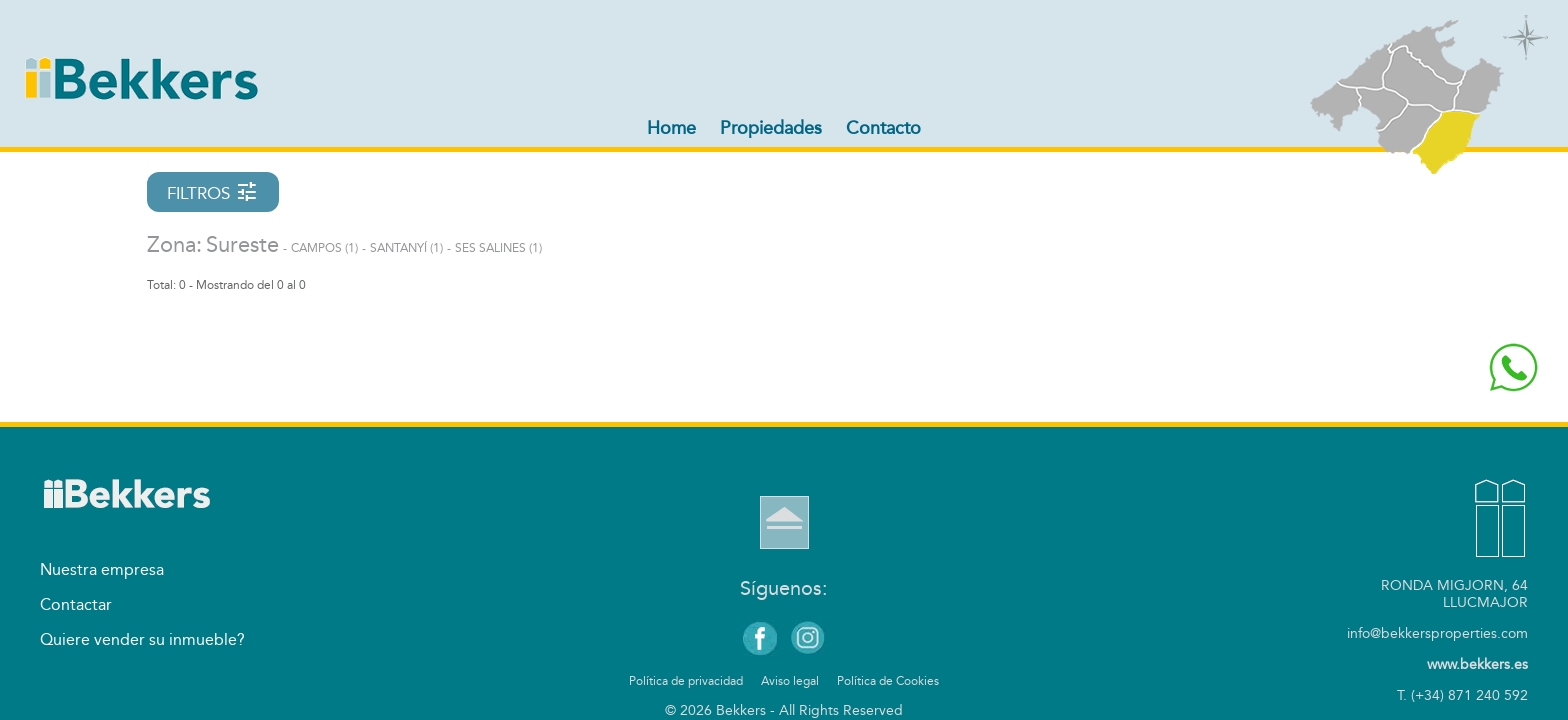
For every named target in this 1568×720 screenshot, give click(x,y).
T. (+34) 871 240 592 (1462, 695)
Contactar (76, 604)
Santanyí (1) (406, 248)
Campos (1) (324, 248)
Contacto (883, 128)
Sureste (242, 245)
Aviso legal (790, 681)
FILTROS (213, 192)
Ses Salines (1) (498, 248)
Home (671, 128)
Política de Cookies (888, 681)
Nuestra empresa (102, 569)
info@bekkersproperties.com (1437, 633)
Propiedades (771, 128)
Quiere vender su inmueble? (142, 639)
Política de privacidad (686, 681)
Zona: (174, 245)
